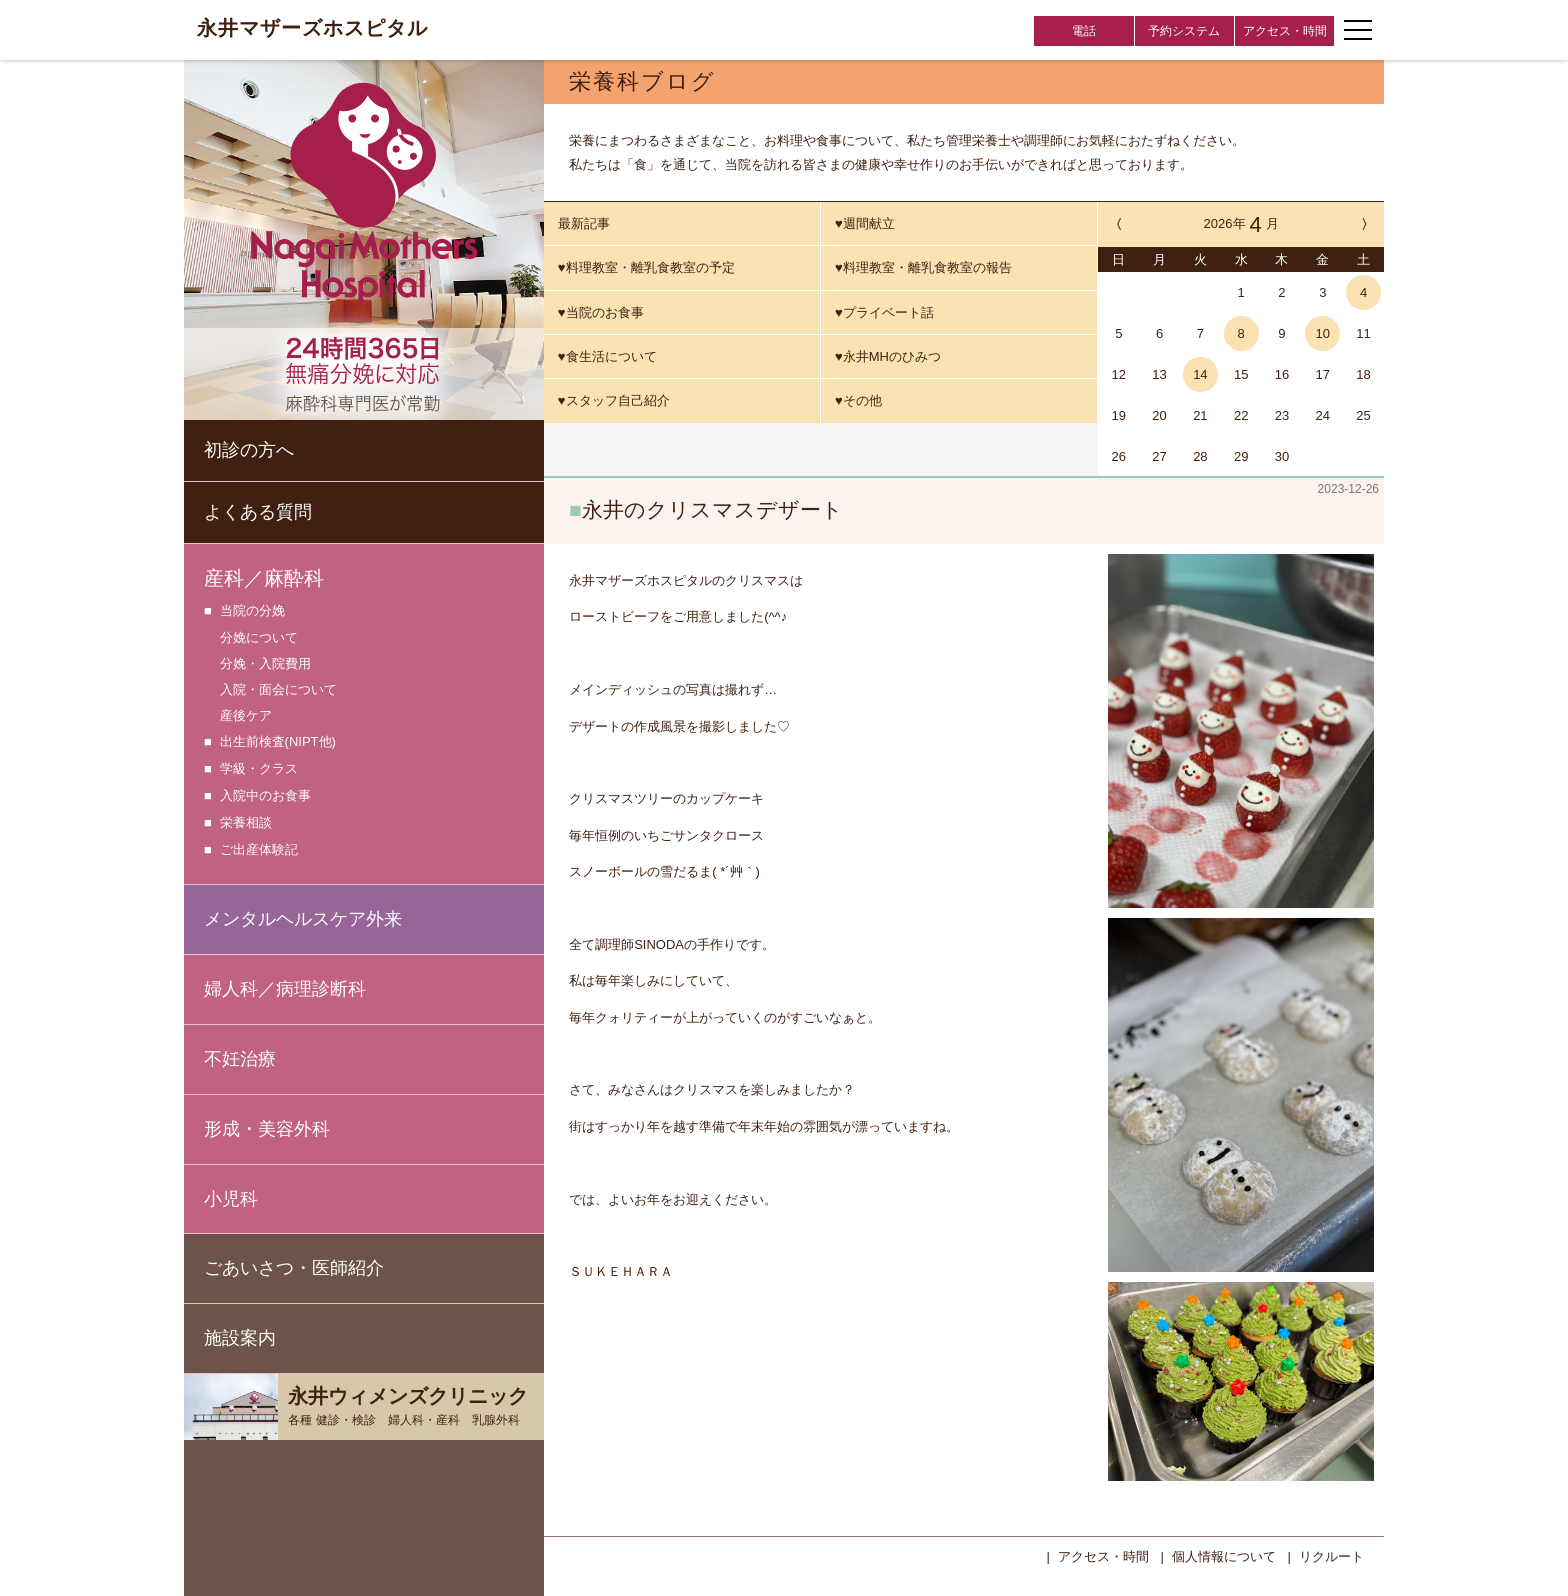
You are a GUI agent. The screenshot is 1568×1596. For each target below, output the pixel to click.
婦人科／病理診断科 (285, 989)
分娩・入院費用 (265, 663)
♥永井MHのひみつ (888, 356)
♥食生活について (607, 356)
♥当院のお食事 (601, 312)
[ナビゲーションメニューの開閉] (1358, 30)
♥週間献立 (865, 223)
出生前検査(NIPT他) (278, 742)
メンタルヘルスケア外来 (303, 919)
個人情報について (1224, 1554)
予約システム (1184, 31)
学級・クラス (259, 769)
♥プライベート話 (884, 312)
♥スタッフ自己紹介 (614, 400)
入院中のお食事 (265, 796)
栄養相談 (246, 823)
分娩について (259, 637)
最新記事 (584, 223)
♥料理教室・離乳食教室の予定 (646, 267)
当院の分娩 (252, 611)
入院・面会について (278, 689)
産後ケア (246, 715)
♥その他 (858, 400)
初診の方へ (249, 450)
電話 (1084, 31)
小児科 (231, 1199)
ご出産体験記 (259, 850)
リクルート (1331, 1554)
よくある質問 (258, 512)
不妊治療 (240, 1059)
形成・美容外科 (267, 1129)
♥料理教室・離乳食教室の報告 (923, 267)
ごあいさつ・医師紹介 (294, 1268)
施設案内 (240, 1338)
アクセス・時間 (1285, 31)
